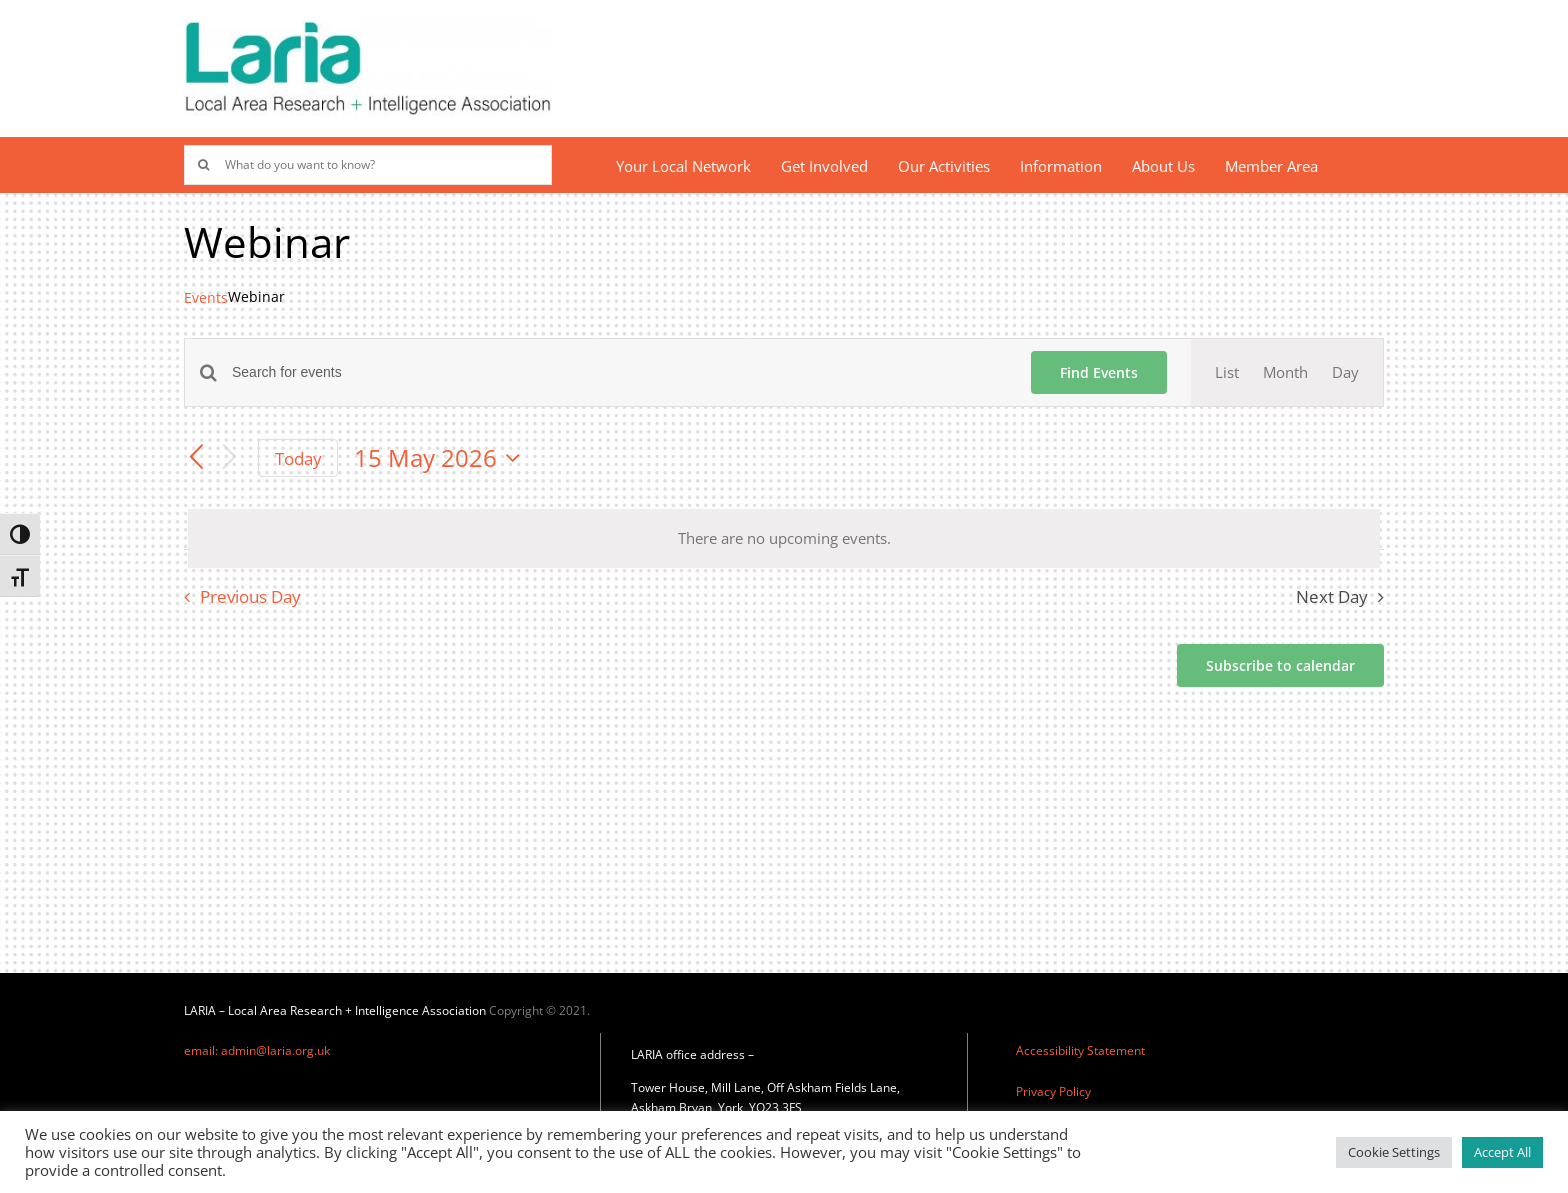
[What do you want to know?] (368, 165)
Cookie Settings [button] (1394, 1152)
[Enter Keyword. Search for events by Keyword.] (619, 372)
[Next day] (230, 458)
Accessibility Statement (1080, 1050)
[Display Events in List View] (1227, 372)
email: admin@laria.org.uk (257, 1050)
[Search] (204, 165)
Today (298, 458)
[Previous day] (196, 458)
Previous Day (250, 596)
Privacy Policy (1053, 1091)
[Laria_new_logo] (368, 27)
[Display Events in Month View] (1285, 372)
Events (206, 297)
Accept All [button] (1502, 1152)
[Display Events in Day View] (1345, 372)
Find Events (1099, 372)
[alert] (784, 538)
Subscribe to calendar (1280, 665)
